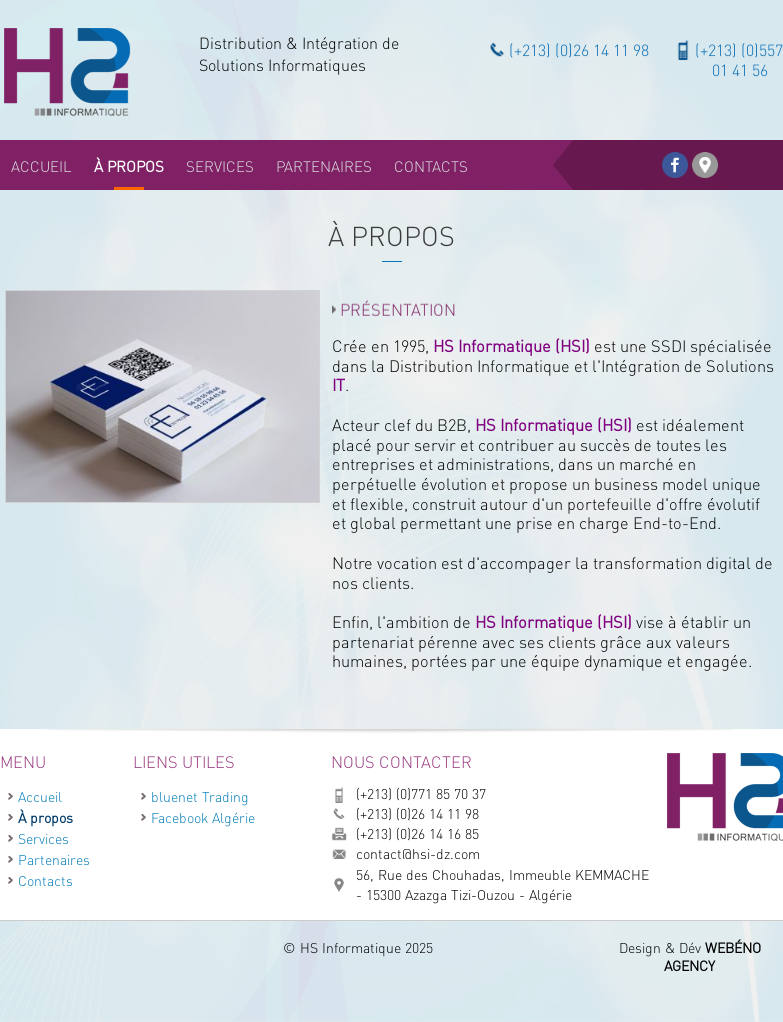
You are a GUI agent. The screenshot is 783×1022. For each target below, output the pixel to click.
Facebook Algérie (203, 817)
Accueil (40, 796)
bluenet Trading (200, 796)
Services (43, 838)
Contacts (45, 880)
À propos (45, 817)
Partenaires (54, 859)
